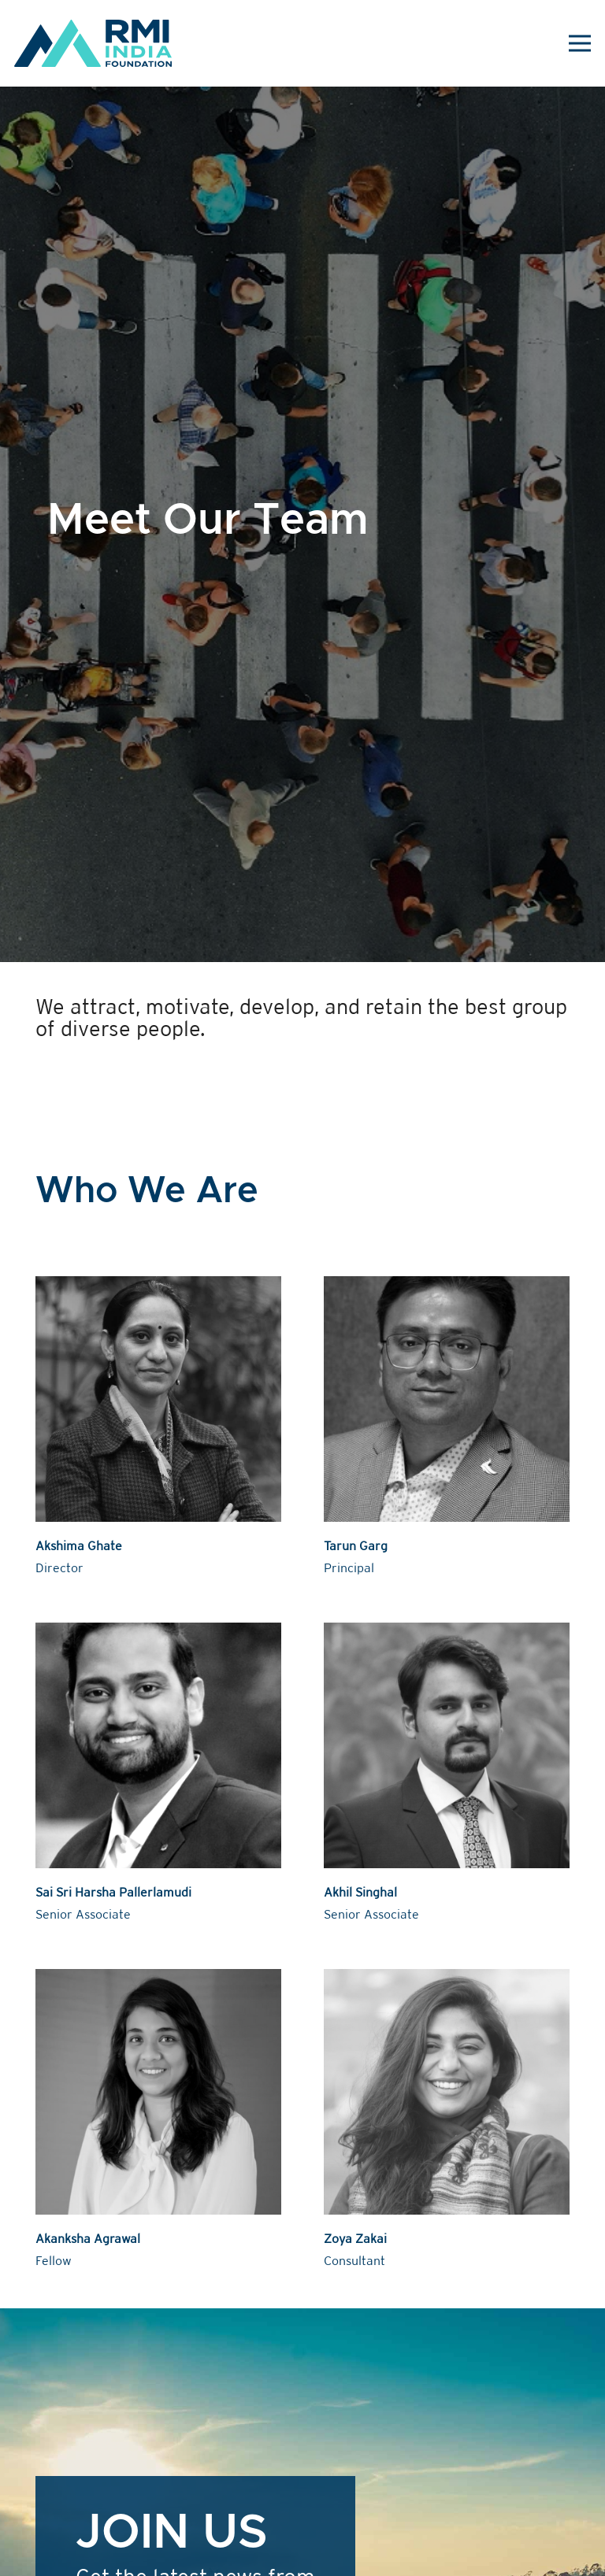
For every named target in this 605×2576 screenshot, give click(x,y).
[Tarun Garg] (447, 1428)
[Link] (93, 43)
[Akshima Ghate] (158, 1428)
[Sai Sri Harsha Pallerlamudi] (158, 1774)
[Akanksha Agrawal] (158, 2121)
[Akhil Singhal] (447, 1774)
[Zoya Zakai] (447, 2121)
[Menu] (580, 43)
